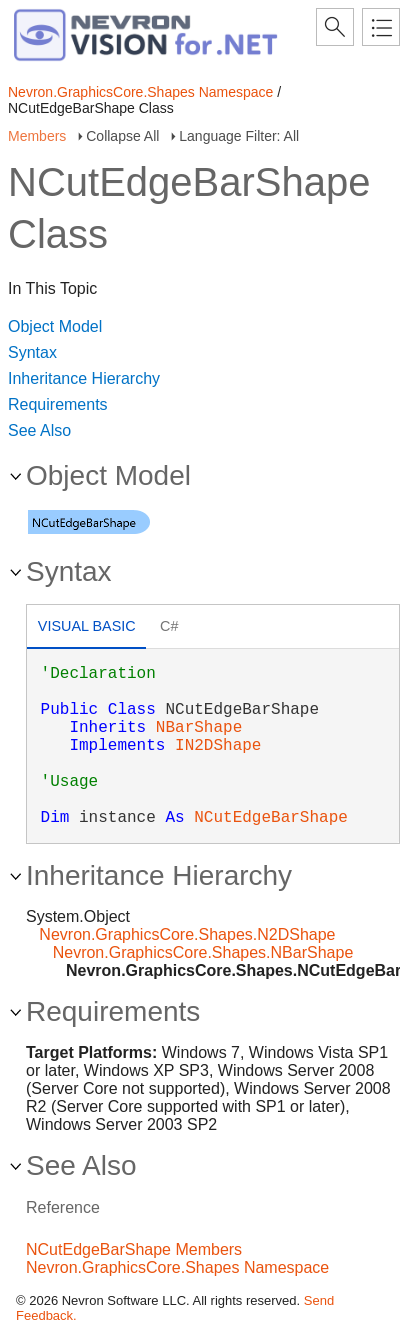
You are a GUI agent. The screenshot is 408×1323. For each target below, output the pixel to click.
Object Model (55, 326)
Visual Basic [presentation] (87, 626)
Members (37, 136)
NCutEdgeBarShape (271, 818)
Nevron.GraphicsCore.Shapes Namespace (140, 92)
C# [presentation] (169, 626)
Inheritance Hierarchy (84, 378)
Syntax (32, 352)
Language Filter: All (239, 136)
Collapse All (122, 136)
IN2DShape (218, 746)
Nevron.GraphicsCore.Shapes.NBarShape (203, 952)
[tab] (86, 628)
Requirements (58, 404)
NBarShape (199, 728)
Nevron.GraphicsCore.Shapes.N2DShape (187, 934)
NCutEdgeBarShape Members (134, 1249)
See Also (39, 430)
